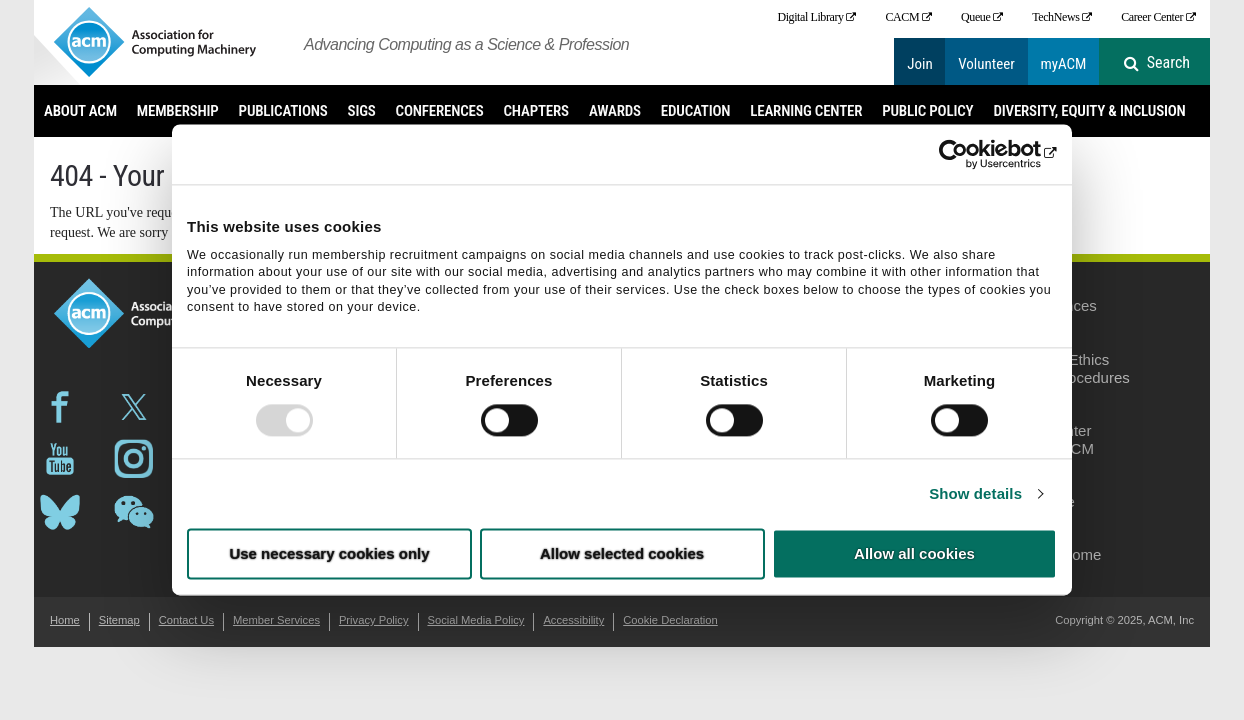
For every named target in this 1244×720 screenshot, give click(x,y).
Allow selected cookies (622, 554)
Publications (283, 111)
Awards (615, 111)
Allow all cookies (914, 554)
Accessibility (573, 620)
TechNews (1055, 17)
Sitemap (119, 620)
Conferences (440, 111)
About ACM (80, 111)
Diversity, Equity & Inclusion (1089, 111)
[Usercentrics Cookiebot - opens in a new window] (969, 154)
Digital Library (810, 17)
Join (920, 64)
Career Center (1152, 17)
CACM (902, 17)
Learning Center (806, 111)
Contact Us (186, 620)
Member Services (276, 620)
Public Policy (927, 111)
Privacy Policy (374, 620)
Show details (975, 493)
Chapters (536, 111)
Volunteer (986, 64)
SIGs (362, 111)
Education (695, 111)
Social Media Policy (475, 620)
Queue (975, 17)
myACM (1063, 64)
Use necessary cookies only (329, 554)
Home (65, 620)
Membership (178, 111)
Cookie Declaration (670, 620)
